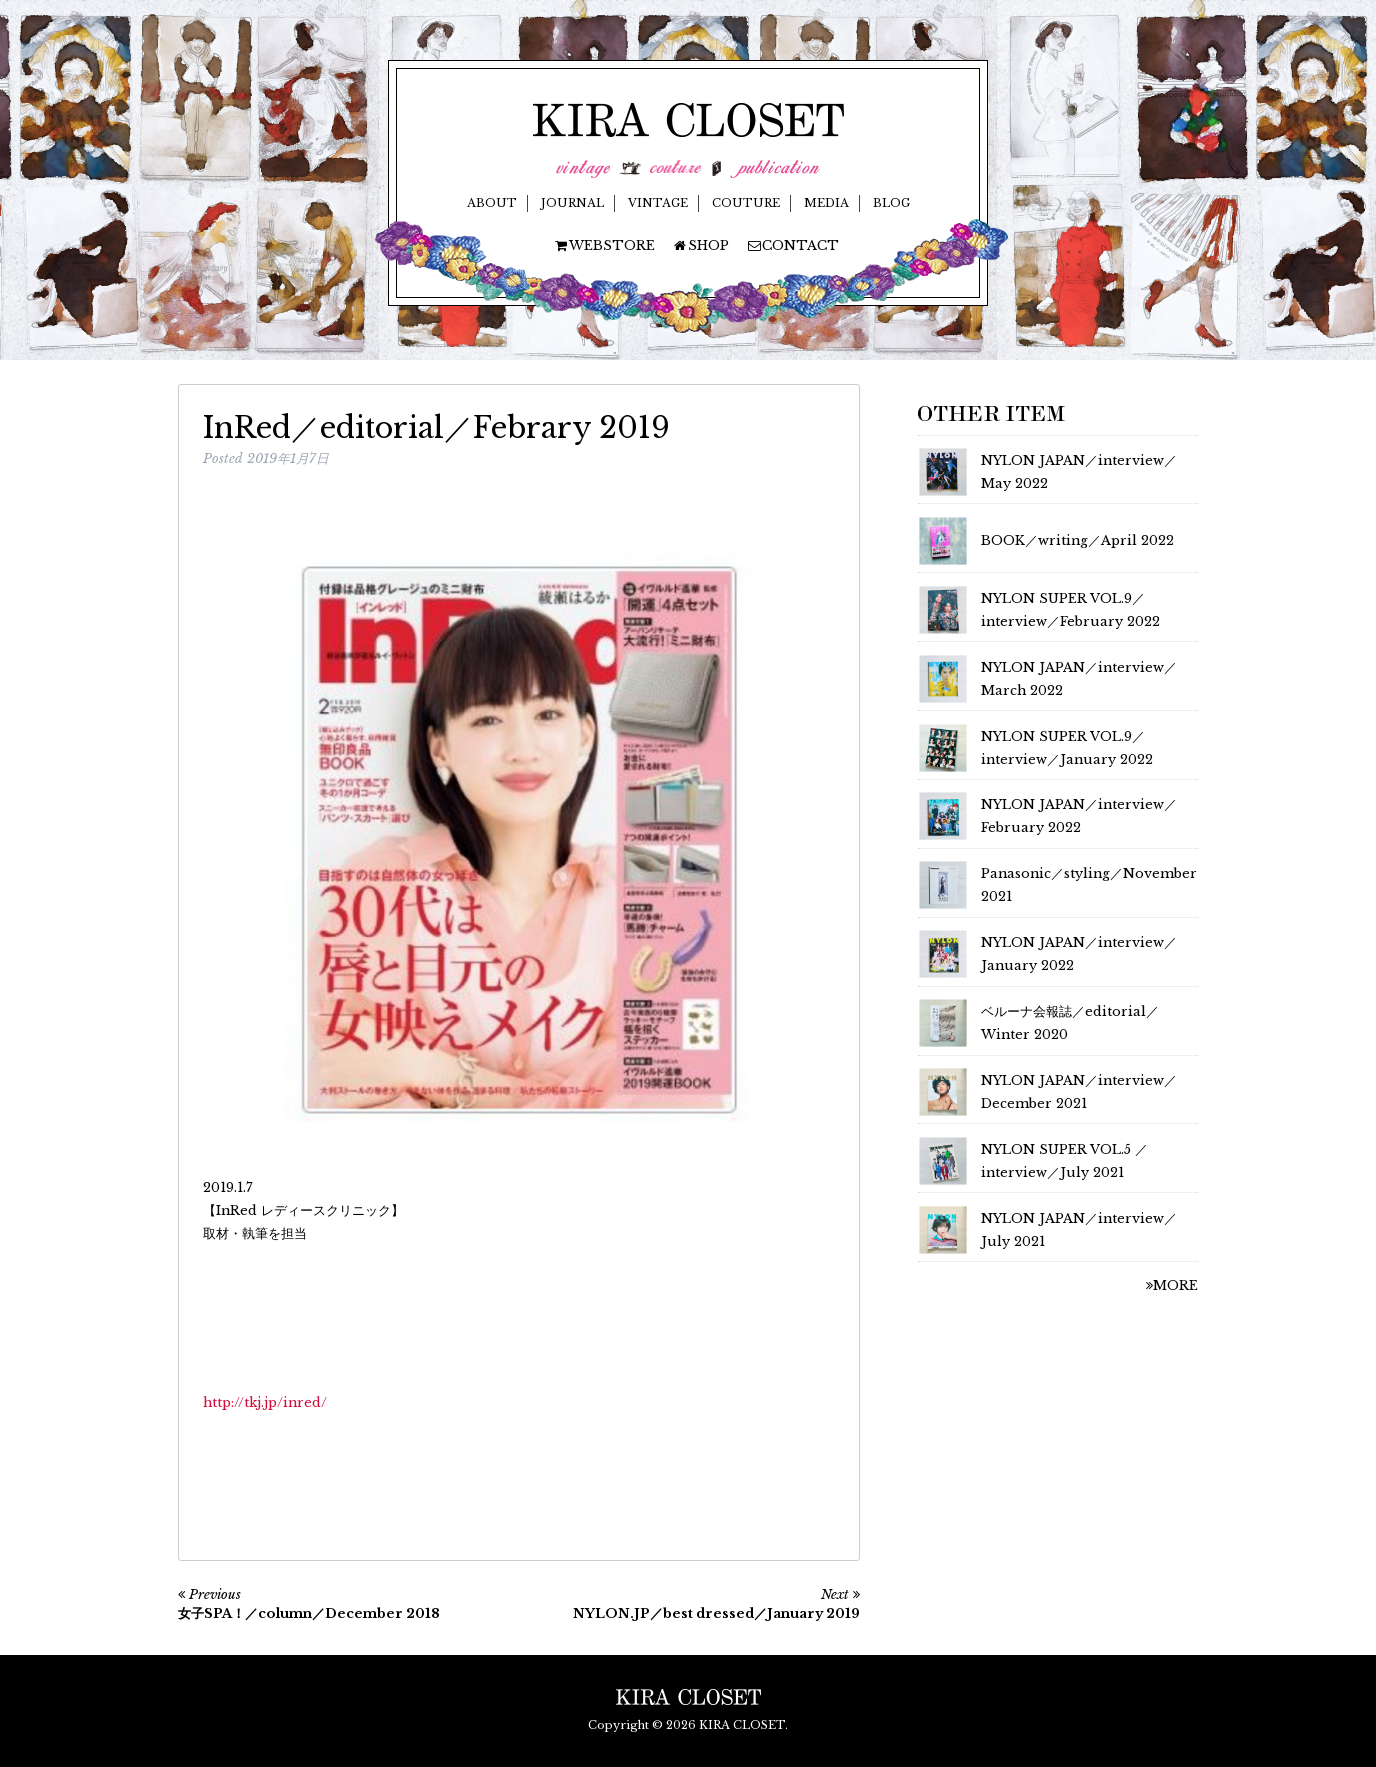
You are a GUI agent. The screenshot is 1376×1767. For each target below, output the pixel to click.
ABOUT (492, 203)
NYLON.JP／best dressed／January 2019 (716, 1613)
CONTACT (792, 245)
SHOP (700, 245)
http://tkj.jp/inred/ (265, 1402)
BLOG (891, 203)
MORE (1172, 1285)
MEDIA (826, 203)
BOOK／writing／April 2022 (1077, 540)
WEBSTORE (604, 245)
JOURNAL (572, 203)
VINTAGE (658, 203)
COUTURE (746, 203)
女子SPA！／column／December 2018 (309, 1613)
